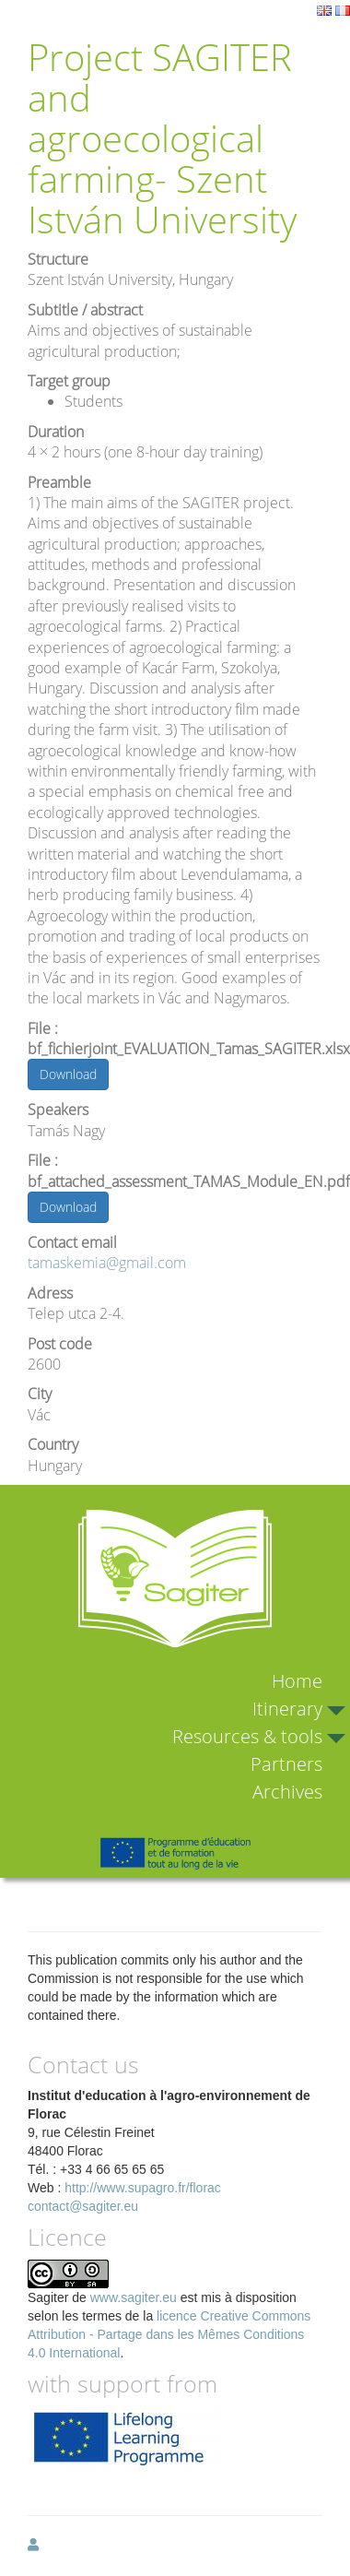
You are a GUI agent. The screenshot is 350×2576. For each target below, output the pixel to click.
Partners (286, 1763)
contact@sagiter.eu (83, 2206)
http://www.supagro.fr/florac (142, 2187)
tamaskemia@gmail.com (107, 1262)
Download (68, 1074)
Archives (287, 1791)
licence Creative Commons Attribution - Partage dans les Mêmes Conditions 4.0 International (169, 2334)
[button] (33, 2544)
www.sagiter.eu (133, 2297)
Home (297, 1680)
